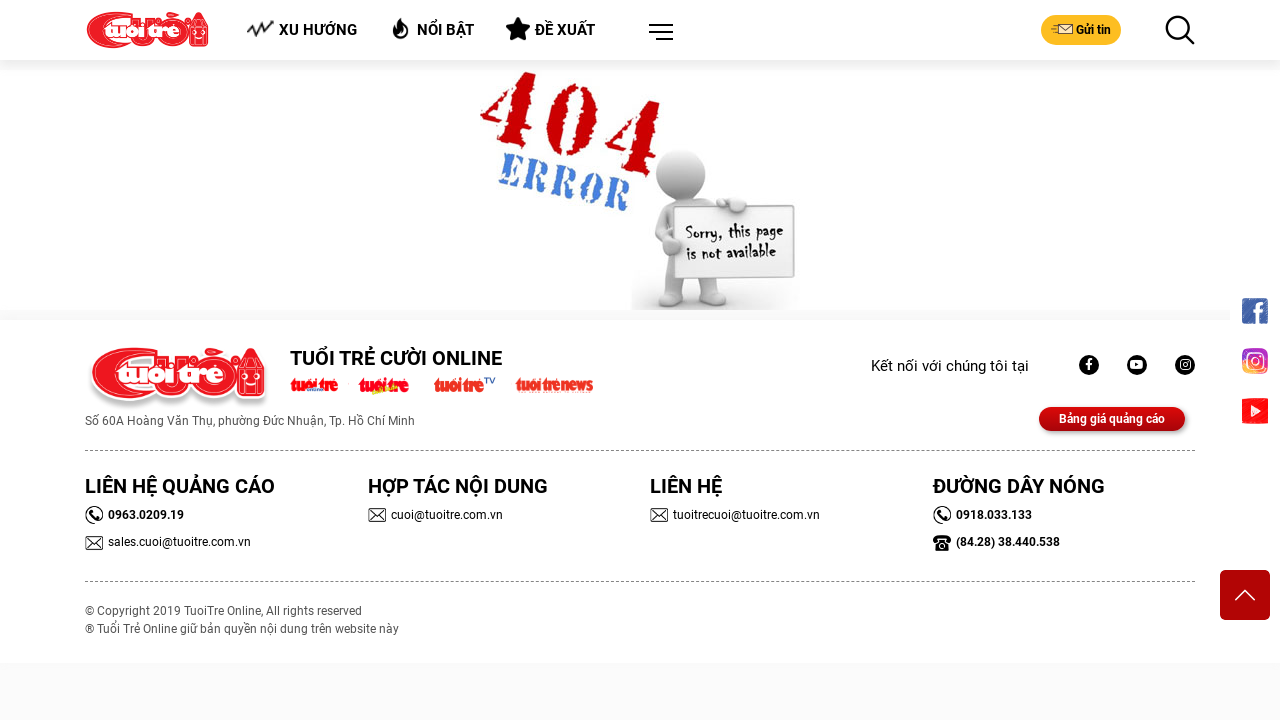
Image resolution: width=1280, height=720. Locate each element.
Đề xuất (550, 29)
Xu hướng (301, 29)
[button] (657, 33)
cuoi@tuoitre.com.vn (435, 515)
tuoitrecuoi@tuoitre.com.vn (735, 515)
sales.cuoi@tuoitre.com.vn (168, 542)
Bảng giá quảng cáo (1112, 419)
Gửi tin (1081, 29)
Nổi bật (431, 28)
